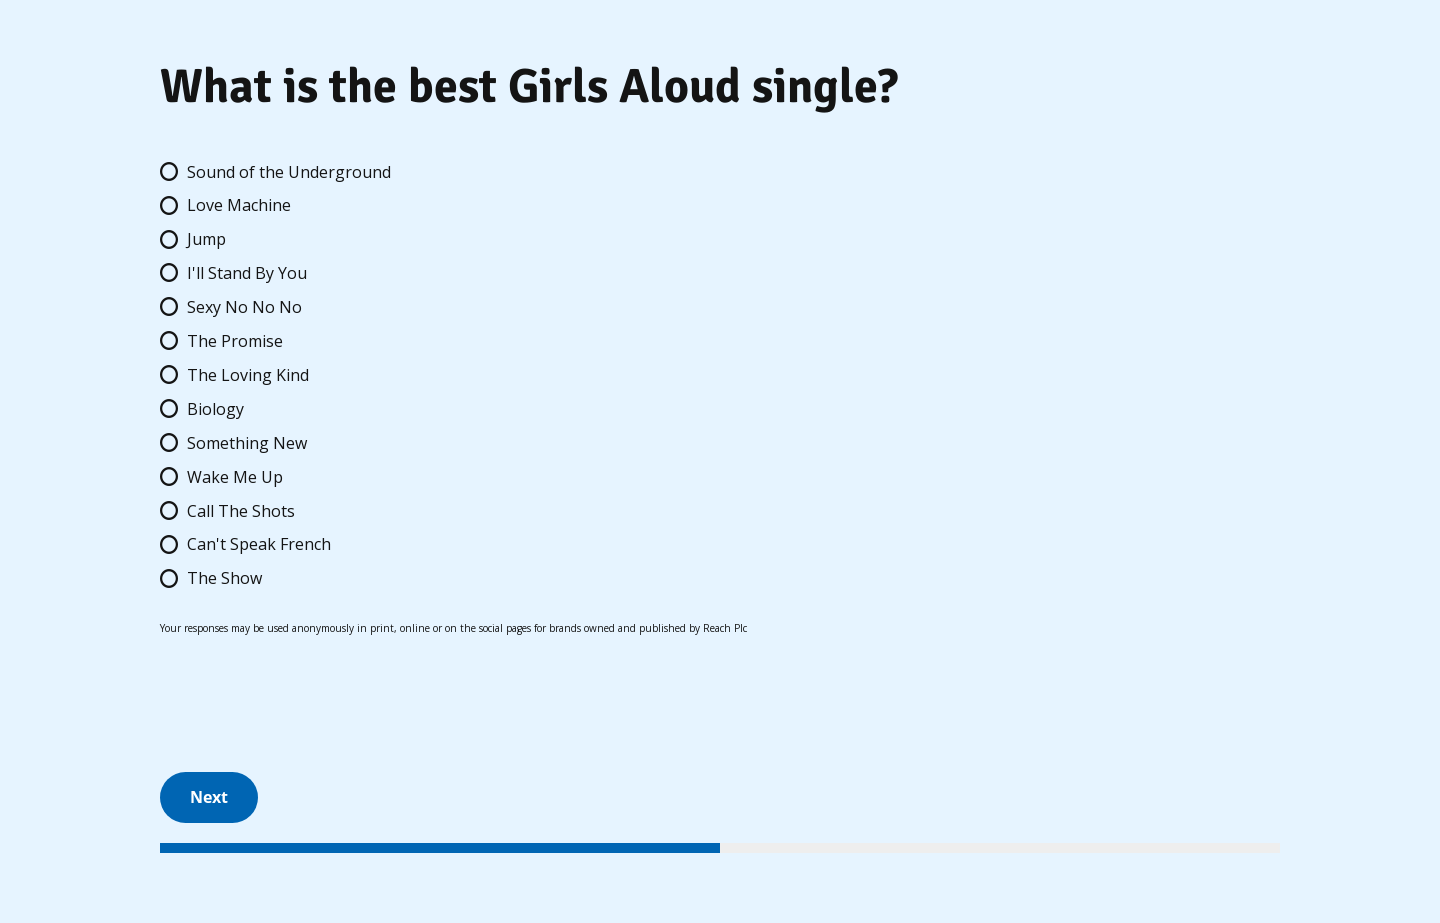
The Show (224, 578)
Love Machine (239, 205)
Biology (215, 409)
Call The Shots (241, 511)
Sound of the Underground (289, 172)
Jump (206, 239)
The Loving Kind (248, 375)
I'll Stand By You (247, 273)
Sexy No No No (244, 307)
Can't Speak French (259, 544)
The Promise (235, 341)
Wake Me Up (235, 477)
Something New (247, 443)
